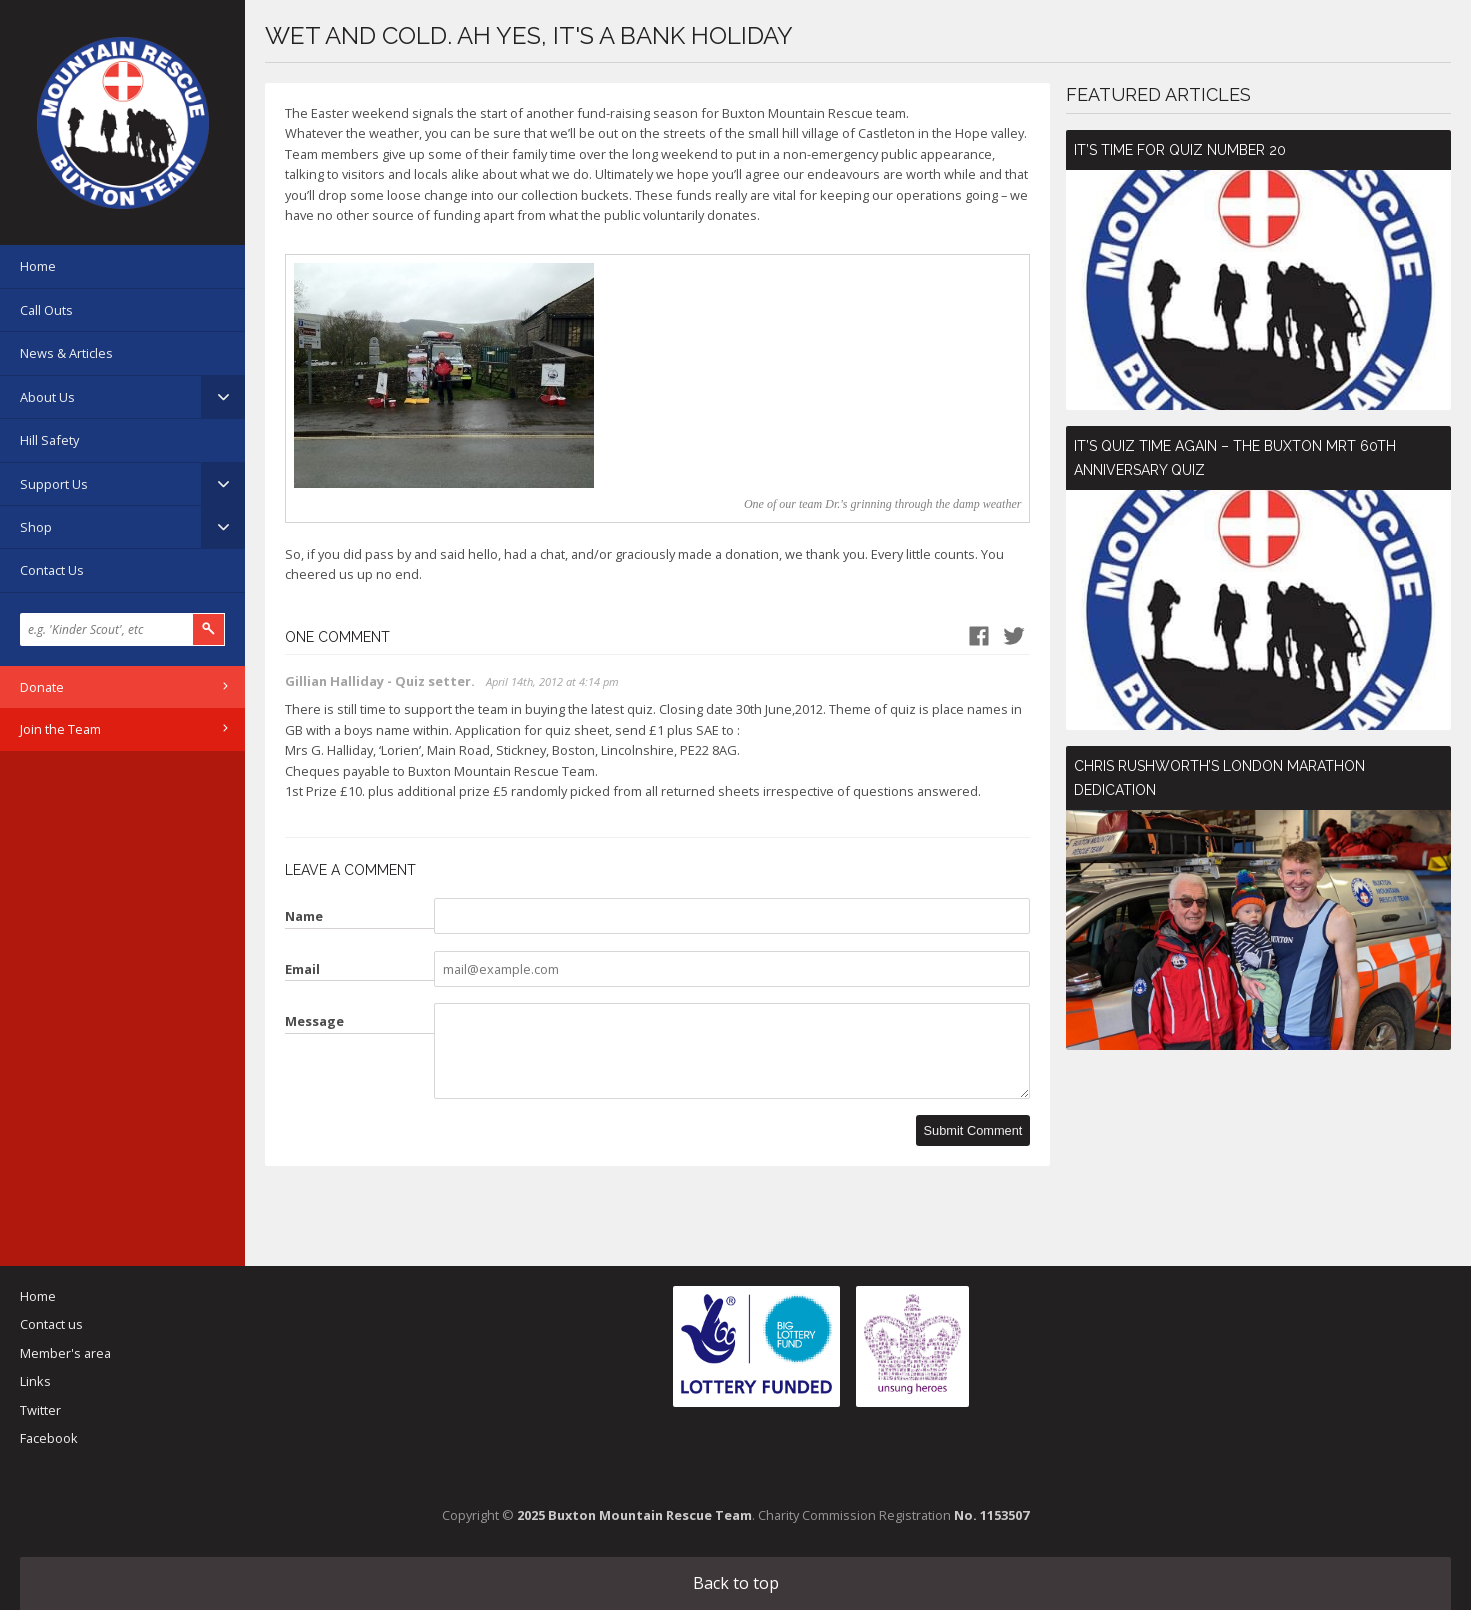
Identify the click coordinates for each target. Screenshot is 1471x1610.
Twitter (40, 1410)
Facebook (49, 1438)
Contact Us (52, 570)
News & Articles (66, 353)
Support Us (54, 484)
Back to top (736, 1583)
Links (35, 1381)
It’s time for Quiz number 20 (1180, 150)
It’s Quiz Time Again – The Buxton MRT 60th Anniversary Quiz (1235, 458)
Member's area (65, 1353)
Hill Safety (49, 440)
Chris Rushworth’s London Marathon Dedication (1219, 778)
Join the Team (60, 729)
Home (38, 266)
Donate (42, 687)
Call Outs (46, 310)
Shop (36, 527)
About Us (47, 397)
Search (209, 629)
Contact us (51, 1324)
